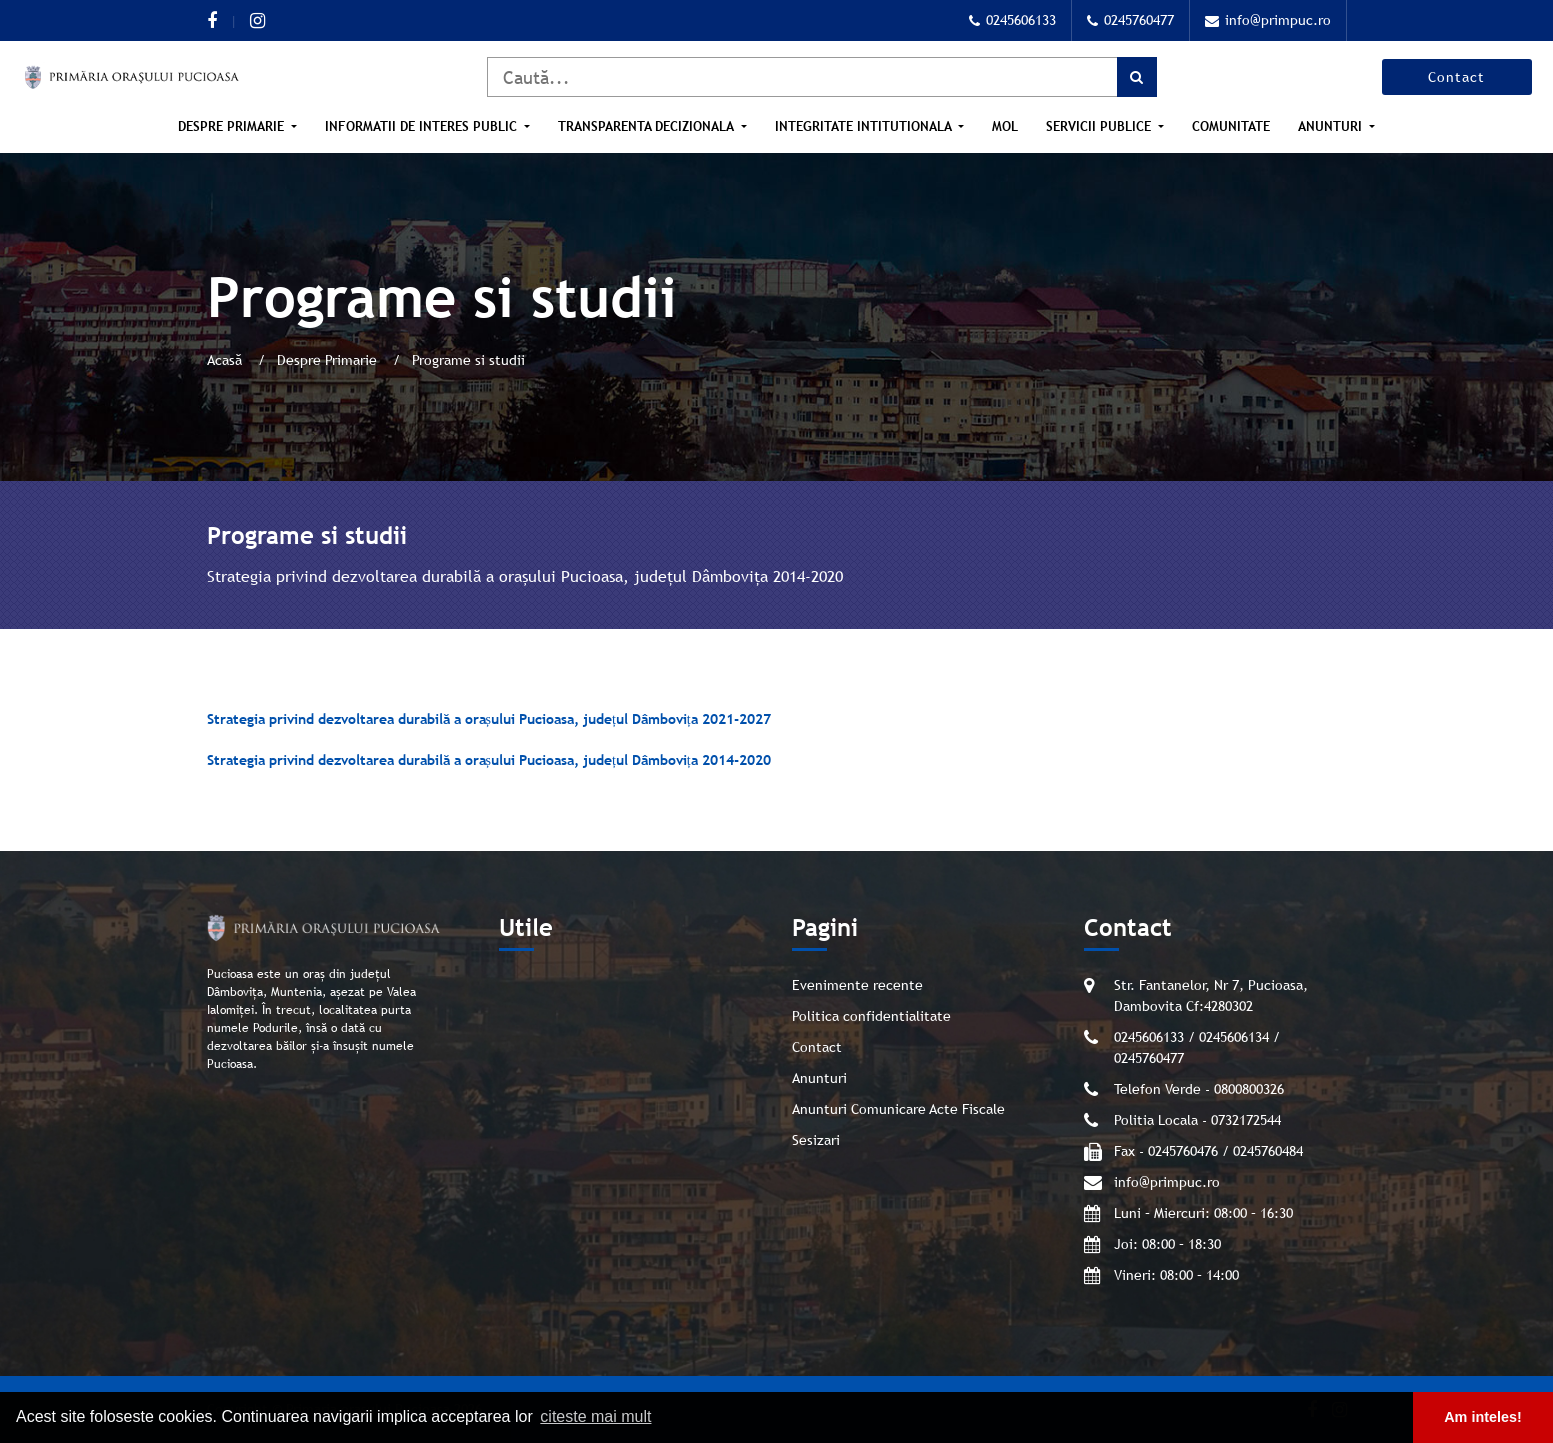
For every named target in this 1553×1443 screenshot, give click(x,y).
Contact (1456, 77)
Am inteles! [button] (1483, 1417)
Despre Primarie (233, 126)
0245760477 (1130, 20)
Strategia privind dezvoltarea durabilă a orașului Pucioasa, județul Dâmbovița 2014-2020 (489, 760)
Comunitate (1231, 126)
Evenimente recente (857, 985)
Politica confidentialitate (871, 1016)
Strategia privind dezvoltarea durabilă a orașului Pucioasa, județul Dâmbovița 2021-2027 (489, 719)
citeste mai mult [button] (595, 1416)
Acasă (226, 360)
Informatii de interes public (423, 126)
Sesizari (816, 1140)
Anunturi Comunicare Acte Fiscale (898, 1109)
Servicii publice (1100, 126)
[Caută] (822, 77)
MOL (1005, 126)
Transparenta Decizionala (647, 126)
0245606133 (1012, 20)
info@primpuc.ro (1268, 20)
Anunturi (1332, 126)
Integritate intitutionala (865, 126)
